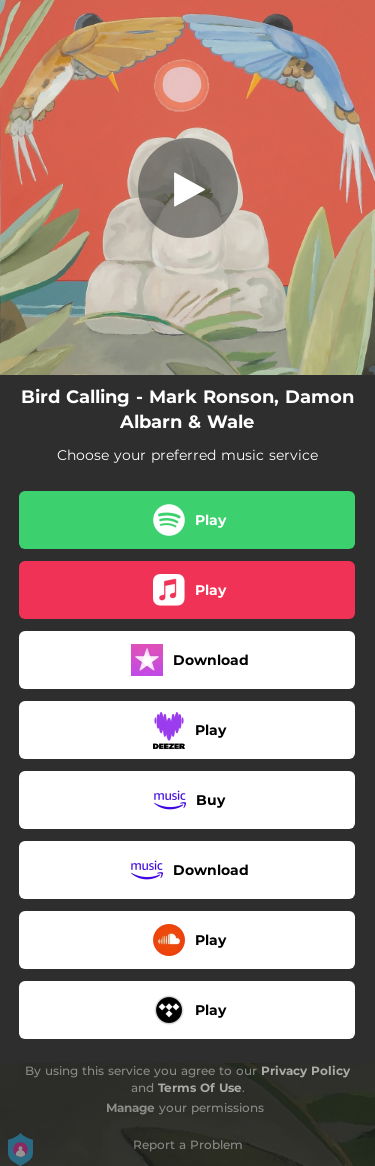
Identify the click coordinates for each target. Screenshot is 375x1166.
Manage (130, 1107)
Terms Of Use (200, 1087)
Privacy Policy (305, 1070)
